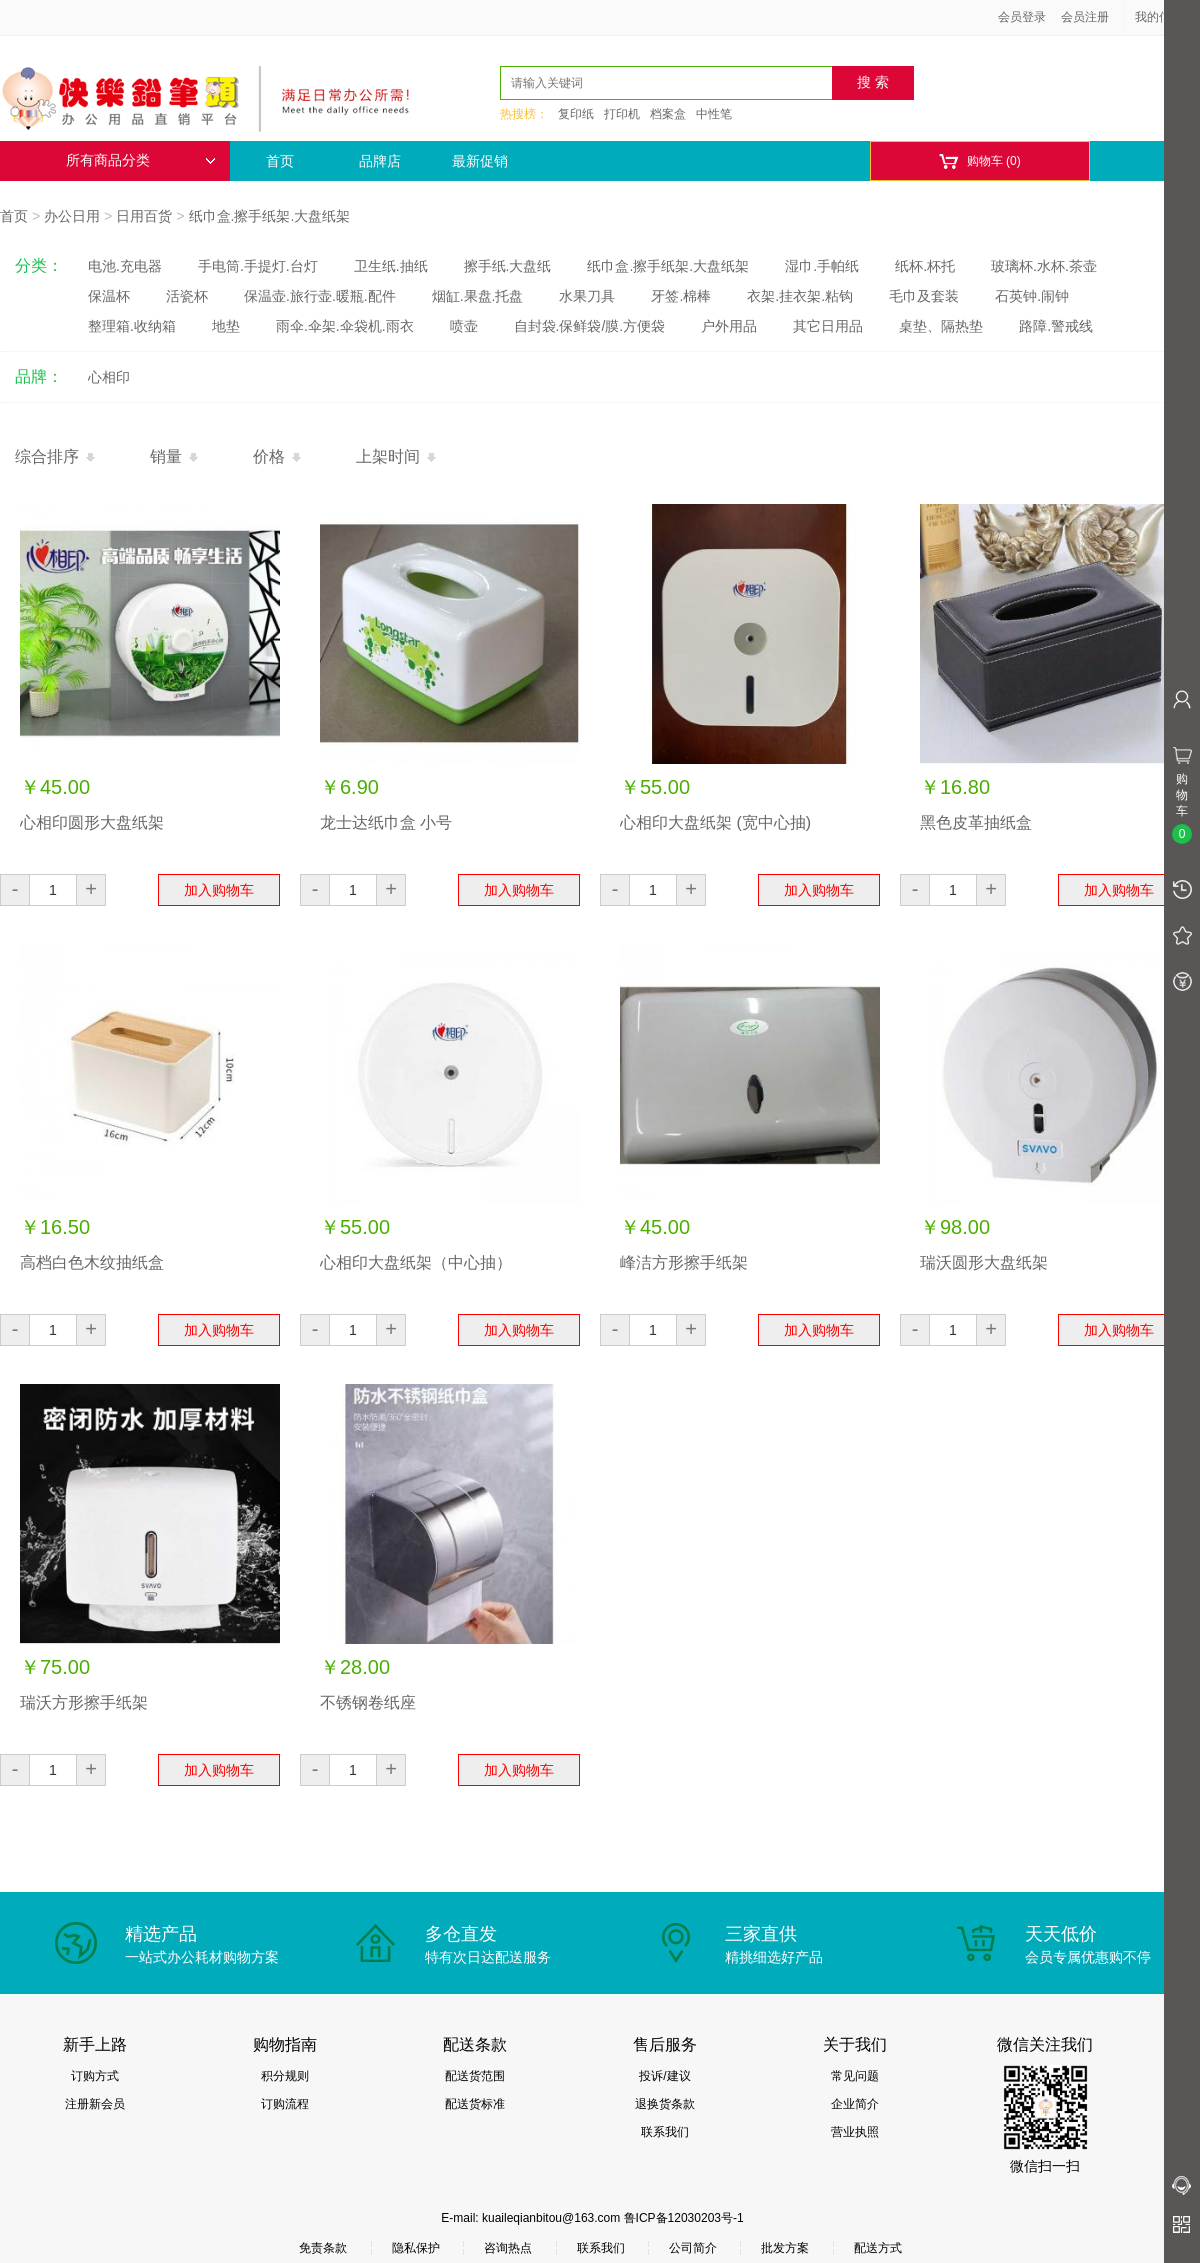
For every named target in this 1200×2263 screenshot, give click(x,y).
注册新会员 (95, 2104)
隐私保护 (416, 2248)
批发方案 (785, 2248)
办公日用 (72, 216)
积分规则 (285, 2076)
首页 (280, 161)
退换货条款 (665, 2104)
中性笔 (714, 114)
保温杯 (109, 296)
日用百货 (144, 216)
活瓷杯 (187, 296)
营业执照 (855, 2132)
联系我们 (665, 2132)
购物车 (979, 161)
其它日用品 (828, 326)
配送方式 (878, 2248)
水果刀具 (587, 296)
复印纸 (576, 114)
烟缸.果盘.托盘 (478, 296)
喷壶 (464, 326)
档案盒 (668, 114)
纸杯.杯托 (925, 266)
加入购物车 (219, 890)
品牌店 (380, 161)
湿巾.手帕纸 (822, 266)
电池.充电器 (125, 266)
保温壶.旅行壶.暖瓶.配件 (320, 296)
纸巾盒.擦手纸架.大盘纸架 (270, 216)
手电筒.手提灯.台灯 (258, 266)
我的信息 (1166, 17)
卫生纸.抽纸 (391, 266)
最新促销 (480, 161)
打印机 (622, 114)
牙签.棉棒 (681, 296)
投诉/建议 (664, 2076)
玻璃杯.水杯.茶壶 (1044, 266)
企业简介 (855, 2104)
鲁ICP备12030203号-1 (684, 2218)
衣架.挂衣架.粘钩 (800, 296)
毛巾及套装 (924, 296)
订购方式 (95, 2076)
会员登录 (1022, 17)
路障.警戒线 (1056, 326)
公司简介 (693, 2248)
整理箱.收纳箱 (132, 326)
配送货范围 (475, 2076)
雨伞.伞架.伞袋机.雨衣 (345, 326)
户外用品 (729, 326)
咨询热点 (508, 2248)
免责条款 (323, 2248)
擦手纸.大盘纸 (508, 266)
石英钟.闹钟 (1032, 296)
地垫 (226, 326)
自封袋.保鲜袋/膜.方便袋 (590, 326)
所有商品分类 (141, 160)
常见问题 (855, 2076)
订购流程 (285, 2104)
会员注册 (1085, 17)
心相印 (109, 377)
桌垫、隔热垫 (941, 326)
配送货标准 (475, 2104)
